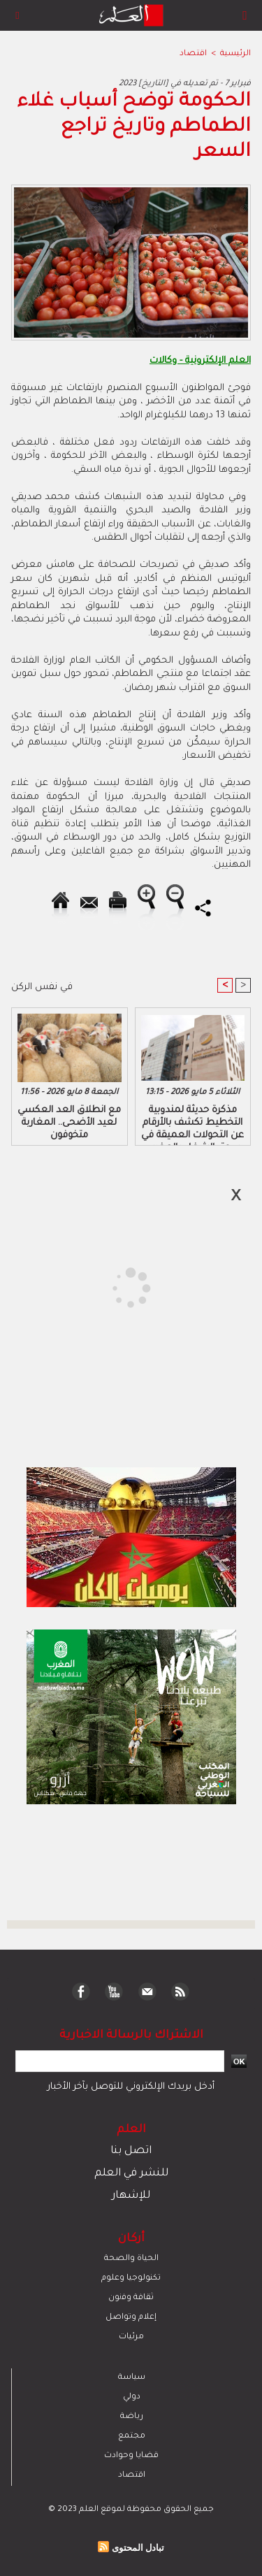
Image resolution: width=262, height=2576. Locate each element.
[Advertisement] (117, 1287)
